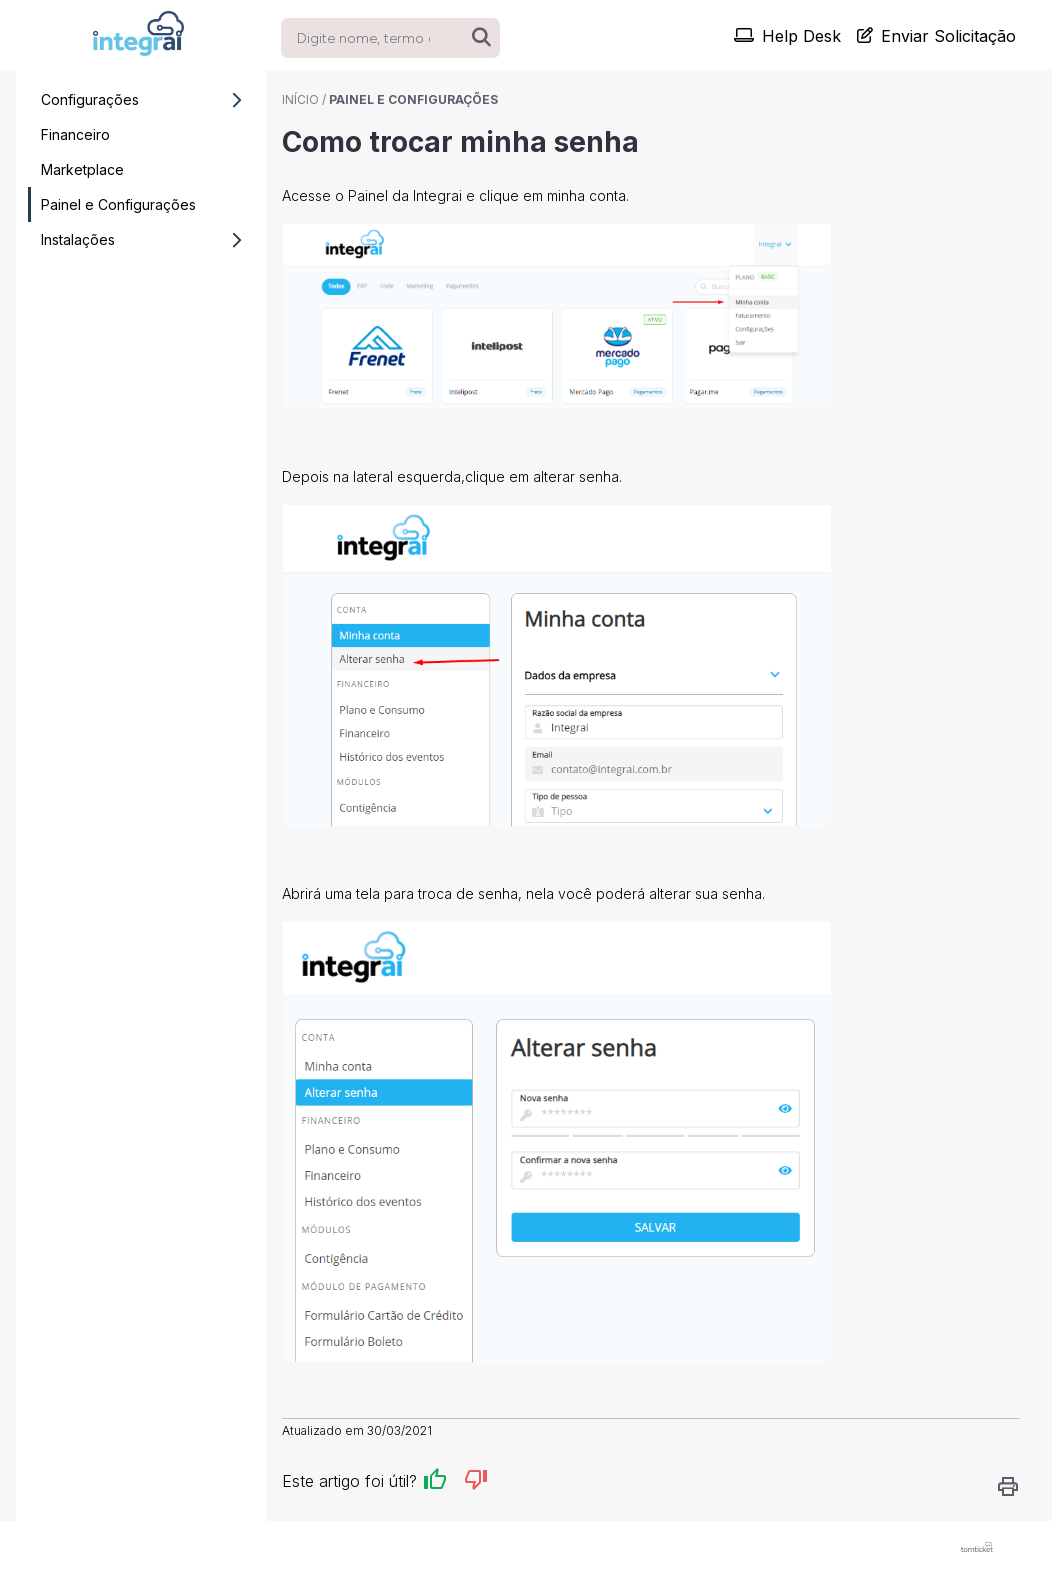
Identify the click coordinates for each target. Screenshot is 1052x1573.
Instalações (147, 240)
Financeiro (75, 134)
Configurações (147, 100)
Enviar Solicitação (936, 36)
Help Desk (787, 36)
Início (300, 99)
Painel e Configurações (118, 204)
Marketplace (82, 169)
